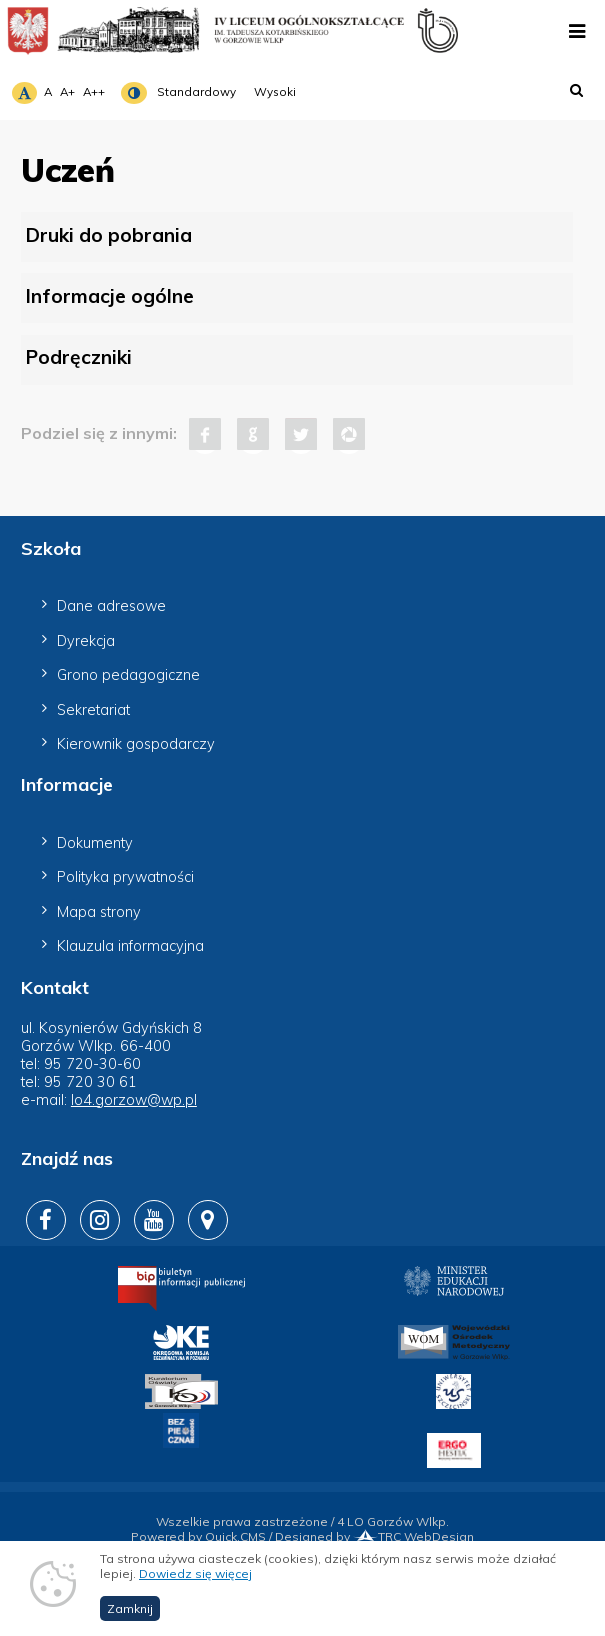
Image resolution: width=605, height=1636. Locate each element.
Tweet (301, 434)
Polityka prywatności (125, 877)
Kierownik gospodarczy (136, 744)
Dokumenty (95, 843)
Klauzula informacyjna (130, 946)
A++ (94, 91)
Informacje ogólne (110, 296)
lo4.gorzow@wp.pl (134, 1100)
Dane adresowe (111, 606)
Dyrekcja (86, 641)
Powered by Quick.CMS (198, 1536)
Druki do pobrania (109, 235)
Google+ (253, 434)
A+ (67, 91)
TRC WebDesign (413, 1536)
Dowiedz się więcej (195, 1587)
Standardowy (196, 91)
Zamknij (130, 1622)
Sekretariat (93, 710)
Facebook (205, 434)
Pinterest (349, 434)
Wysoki (275, 91)
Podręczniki (79, 357)
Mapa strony (99, 912)
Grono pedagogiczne (128, 675)
